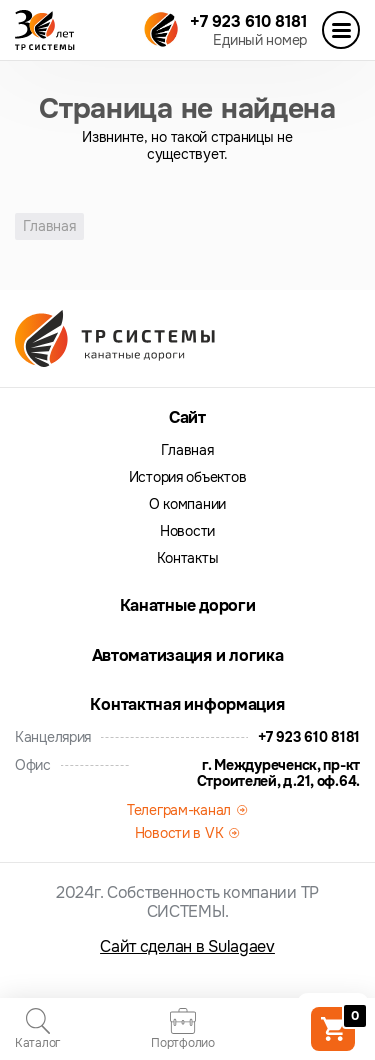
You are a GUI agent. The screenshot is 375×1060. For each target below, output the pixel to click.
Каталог (37, 1029)
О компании (187, 504)
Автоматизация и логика (188, 655)
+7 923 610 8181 (248, 21)
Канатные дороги (188, 605)
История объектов (188, 477)
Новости (187, 531)
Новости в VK (179, 833)
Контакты (188, 558)
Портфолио (182, 1029)
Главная (187, 450)
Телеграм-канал (179, 810)
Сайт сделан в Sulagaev (187, 946)
